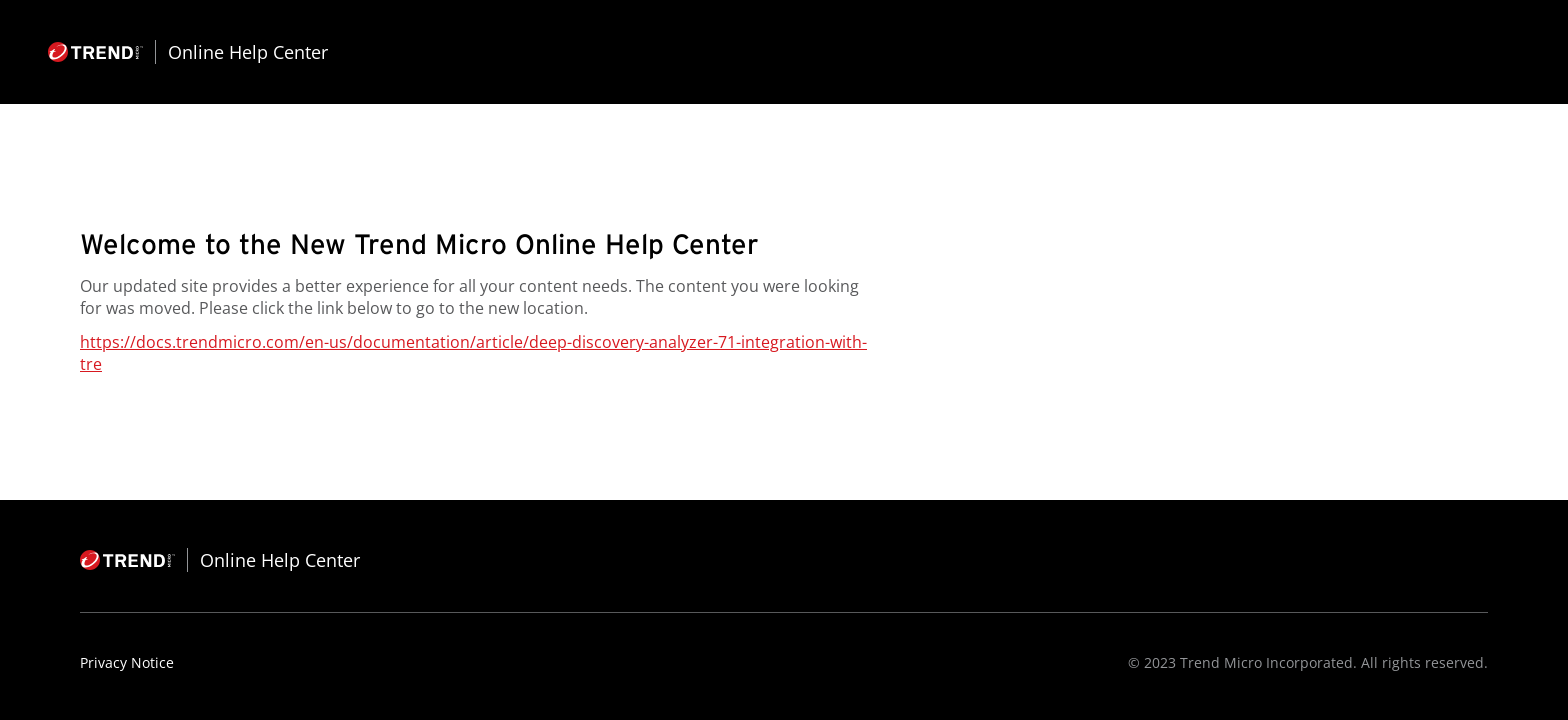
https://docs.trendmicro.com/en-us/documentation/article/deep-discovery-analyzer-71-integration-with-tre (473, 353)
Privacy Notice (127, 662)
